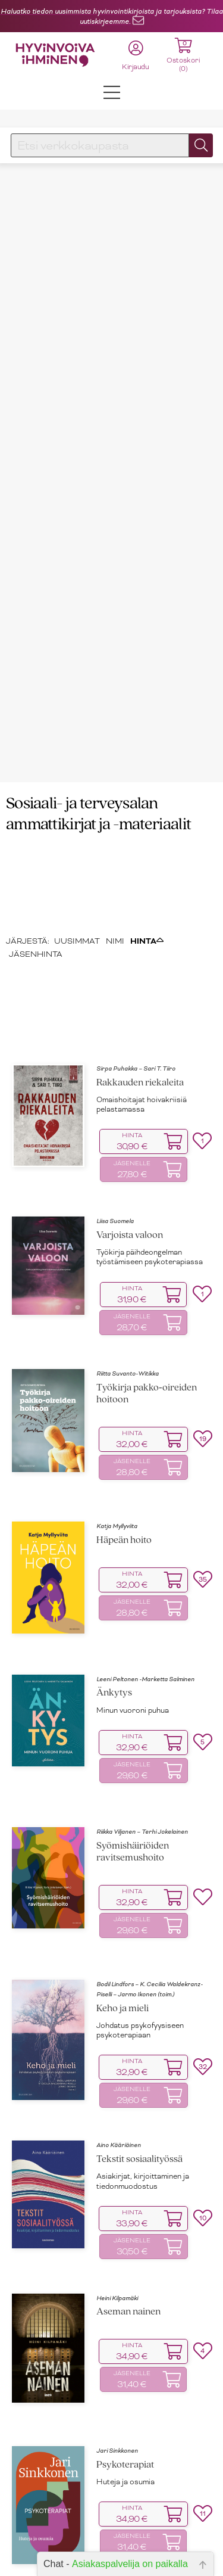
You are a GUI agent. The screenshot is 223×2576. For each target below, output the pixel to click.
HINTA (147, 858)
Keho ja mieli (122, 1926)
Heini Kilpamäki (117, 2215)
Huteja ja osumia (125, 2399)
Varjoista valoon (129, 1152)
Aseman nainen (128, 2230)
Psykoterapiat (125, 2382)
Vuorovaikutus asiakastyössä (156, 2538)
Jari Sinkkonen (117, 2368)
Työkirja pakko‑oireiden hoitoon (146, 1312)
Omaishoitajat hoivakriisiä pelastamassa (141, 1021)
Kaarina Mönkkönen (124, 2524)
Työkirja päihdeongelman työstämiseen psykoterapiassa (149, 1174)
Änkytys (114, 1611)
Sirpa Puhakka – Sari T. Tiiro (135, 986)
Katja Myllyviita (116, 1444)
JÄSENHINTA (35, 872)
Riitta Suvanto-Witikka (127, 1291)
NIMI (115, 858)
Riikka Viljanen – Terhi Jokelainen (142, 1749)
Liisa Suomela (115, 1139)
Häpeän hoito (124, 1458)
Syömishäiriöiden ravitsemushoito (132, 1769)
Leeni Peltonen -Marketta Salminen (145, 1596)
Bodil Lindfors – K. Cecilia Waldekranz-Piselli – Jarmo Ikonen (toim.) (149, 1906)
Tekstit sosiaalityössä (139, 2077)
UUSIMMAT (77, 858)
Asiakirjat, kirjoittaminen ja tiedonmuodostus (142, 2098)
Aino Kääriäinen (118, 2063)
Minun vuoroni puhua (132, 1627)
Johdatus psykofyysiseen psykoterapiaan (140, 1947)
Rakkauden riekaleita (140, 1000)
